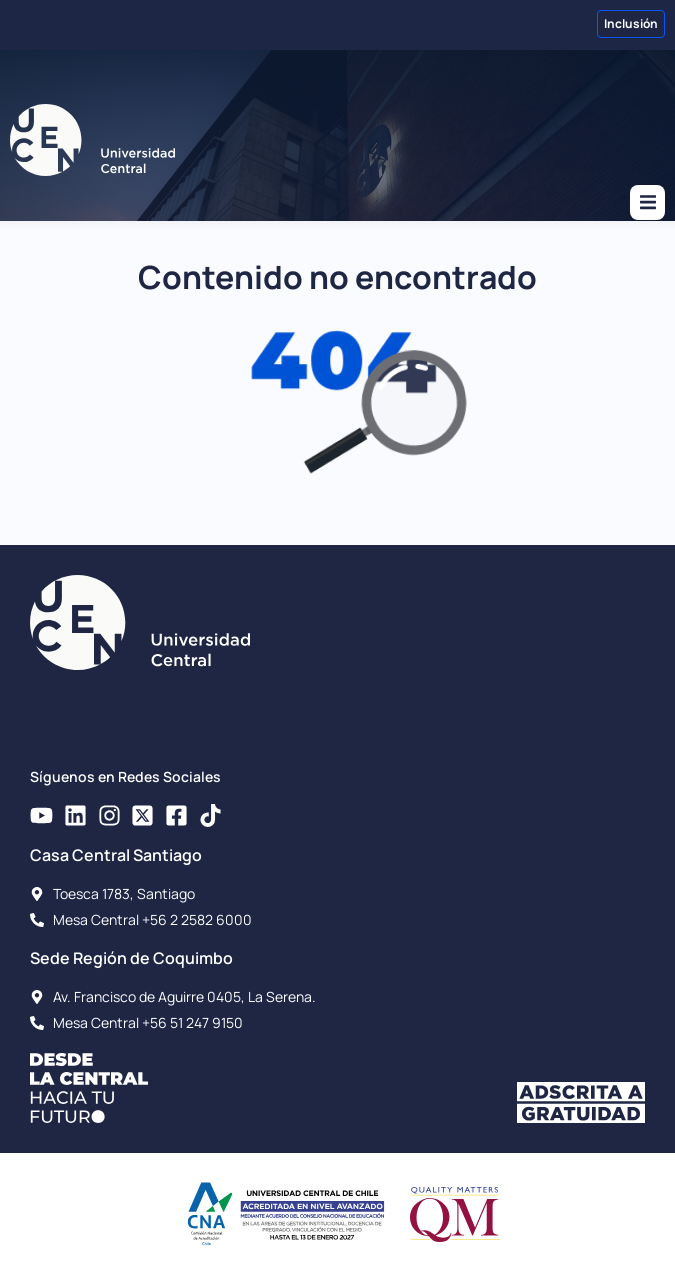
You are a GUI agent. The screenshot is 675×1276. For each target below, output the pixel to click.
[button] (647, 202)
